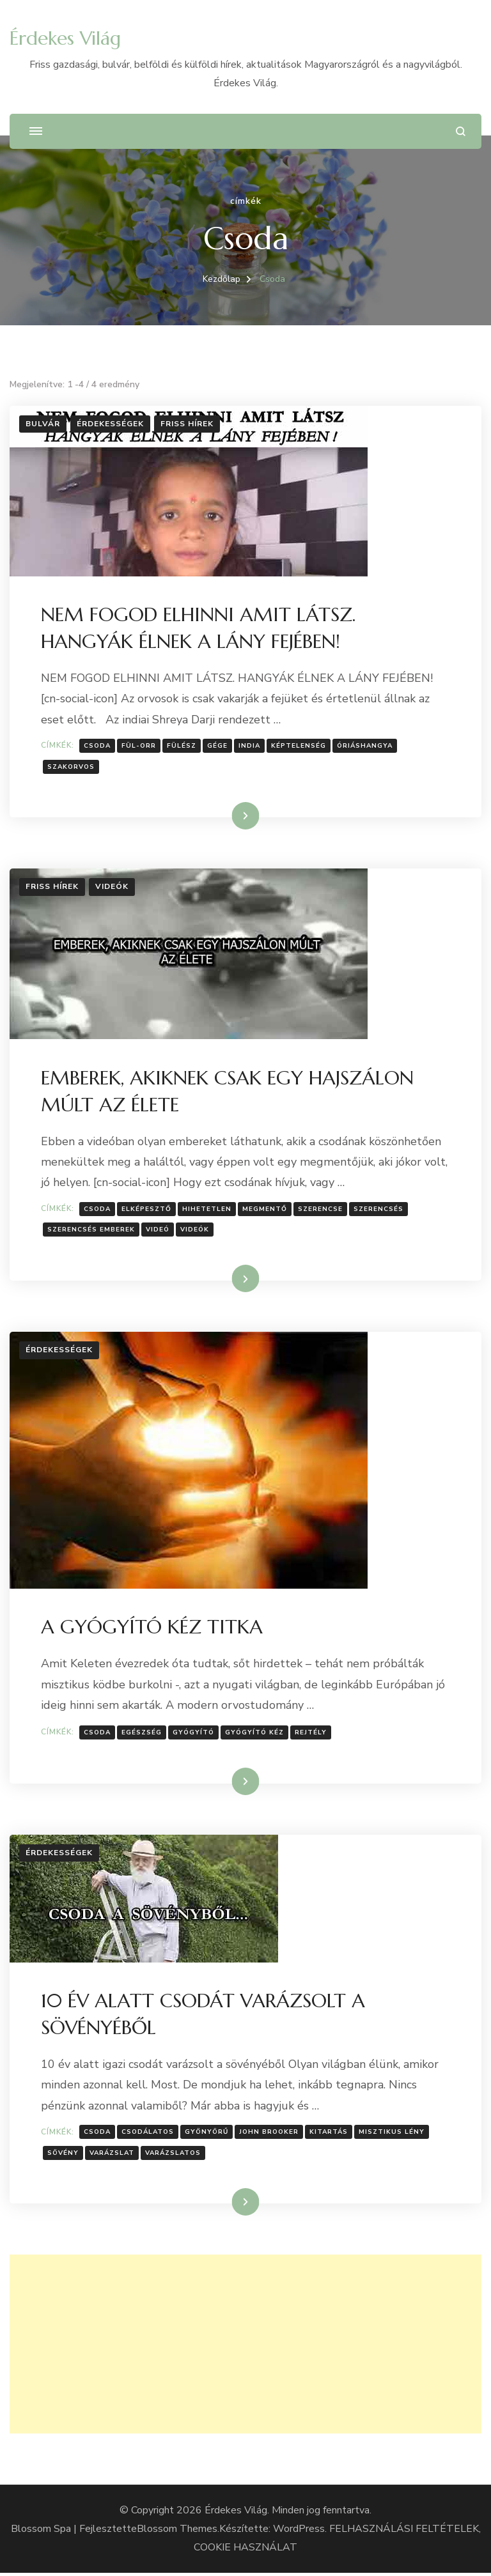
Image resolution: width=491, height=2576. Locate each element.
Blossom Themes (177, 2532)
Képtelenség (299, 746)
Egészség (142, 1734)
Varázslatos (173, 2155)
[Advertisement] (245, 2347)
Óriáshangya (365, 746)
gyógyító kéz (255, 1734)
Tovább (229, 816)
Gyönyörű (207, 2135)
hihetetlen (207, 1210)
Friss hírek (187, 424)
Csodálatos (148, 2135)
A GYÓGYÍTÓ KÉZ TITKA (152, 1628)
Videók (112, 888)
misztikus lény (392, 2135)
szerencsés (379, 1210)
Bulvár (43, 424)
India (250, 746)
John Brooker (269, 2135)
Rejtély (311, 1734)
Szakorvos (71, 766)
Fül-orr (139, 746)
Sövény (63, 2155)
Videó (158, 1230)
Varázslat (112, 2155)
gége (218, 746)
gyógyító (194, 1734)
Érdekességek (110, 424)
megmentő (265, 1210)
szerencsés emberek (92, 1230)
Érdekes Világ (65, 38)
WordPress (299, 2532)
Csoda (97, 746)
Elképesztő (147, 1210)
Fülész (182, 746)
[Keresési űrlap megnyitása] (460, 131)
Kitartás (329, 2135)
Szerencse (321, 1210)
